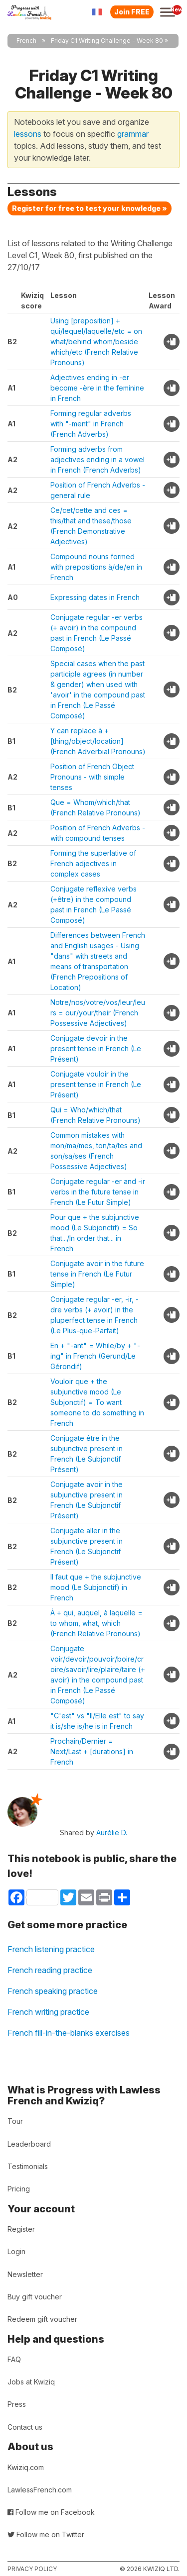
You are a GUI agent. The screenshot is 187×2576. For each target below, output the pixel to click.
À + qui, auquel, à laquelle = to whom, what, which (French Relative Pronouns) (96, 1623)
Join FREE (132, 11)
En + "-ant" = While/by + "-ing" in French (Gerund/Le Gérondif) (95, 1356)
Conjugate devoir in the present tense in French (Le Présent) (95, 1048)
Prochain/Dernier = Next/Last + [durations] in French (91, 1751)
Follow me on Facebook (51, 2512)
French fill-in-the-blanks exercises (68, 2033)
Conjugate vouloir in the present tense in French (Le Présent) (95, 1084)
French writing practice (48, 2012)
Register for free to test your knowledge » (89, 208)
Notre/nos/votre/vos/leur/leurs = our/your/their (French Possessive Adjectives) (97, 1012)
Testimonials (27, 2166)
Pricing (18, 2188)
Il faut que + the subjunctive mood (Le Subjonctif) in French (95, 1587)
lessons (27, 134)
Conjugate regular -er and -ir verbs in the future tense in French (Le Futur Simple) (97, 1191)
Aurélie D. (111, 1832)
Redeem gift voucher (42, 2319)
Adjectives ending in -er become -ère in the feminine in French (97, 387)
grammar (133, 134)
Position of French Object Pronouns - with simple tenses (92, 777)
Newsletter (25, 2274)
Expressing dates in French (95, 597)
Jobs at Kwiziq (31, 2382)
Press (16, 2404)
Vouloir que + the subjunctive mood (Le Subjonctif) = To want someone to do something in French (97, 1402)
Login (16, 2251)
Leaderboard (29, 2144)
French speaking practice (52, 1991)
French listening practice (51, 1949)
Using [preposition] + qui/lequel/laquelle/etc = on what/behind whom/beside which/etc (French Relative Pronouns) (96, 341)
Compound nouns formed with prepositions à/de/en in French (96, 567)
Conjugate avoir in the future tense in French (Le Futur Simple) (97, 1273)
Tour (15, 2121)
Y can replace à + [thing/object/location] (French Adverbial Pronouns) (98, 741)
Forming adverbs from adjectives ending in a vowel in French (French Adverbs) (97, 459)
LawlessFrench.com (39, 2489)
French (26, 40)
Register (21, 2229)
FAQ (14, 2359)
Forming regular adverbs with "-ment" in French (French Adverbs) (90, 423)
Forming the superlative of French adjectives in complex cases (93, 863)
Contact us (24, 2427)
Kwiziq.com (25, 2467)
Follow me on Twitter (45, 2534)
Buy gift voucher (34, 2296)
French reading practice (49, 1970)
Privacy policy (32, 2569)
